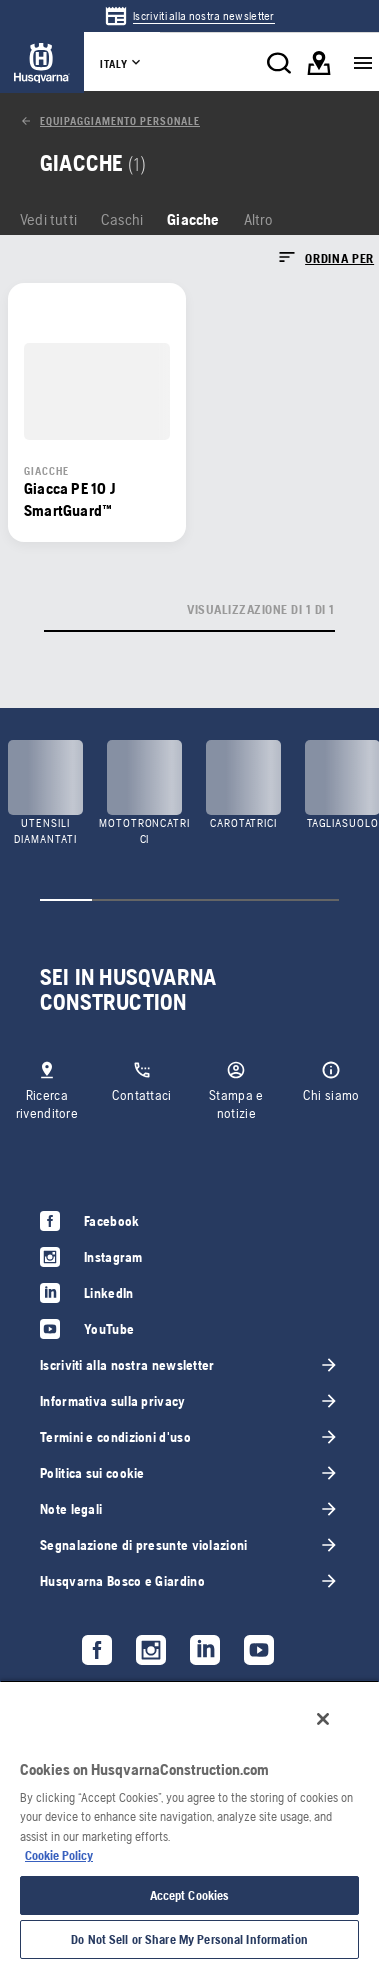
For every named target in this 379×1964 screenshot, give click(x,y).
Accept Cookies (190, 1895)
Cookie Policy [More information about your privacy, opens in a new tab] (59, 1855)
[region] (189, 1822)
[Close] (323, 1719)
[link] (189, 16)
